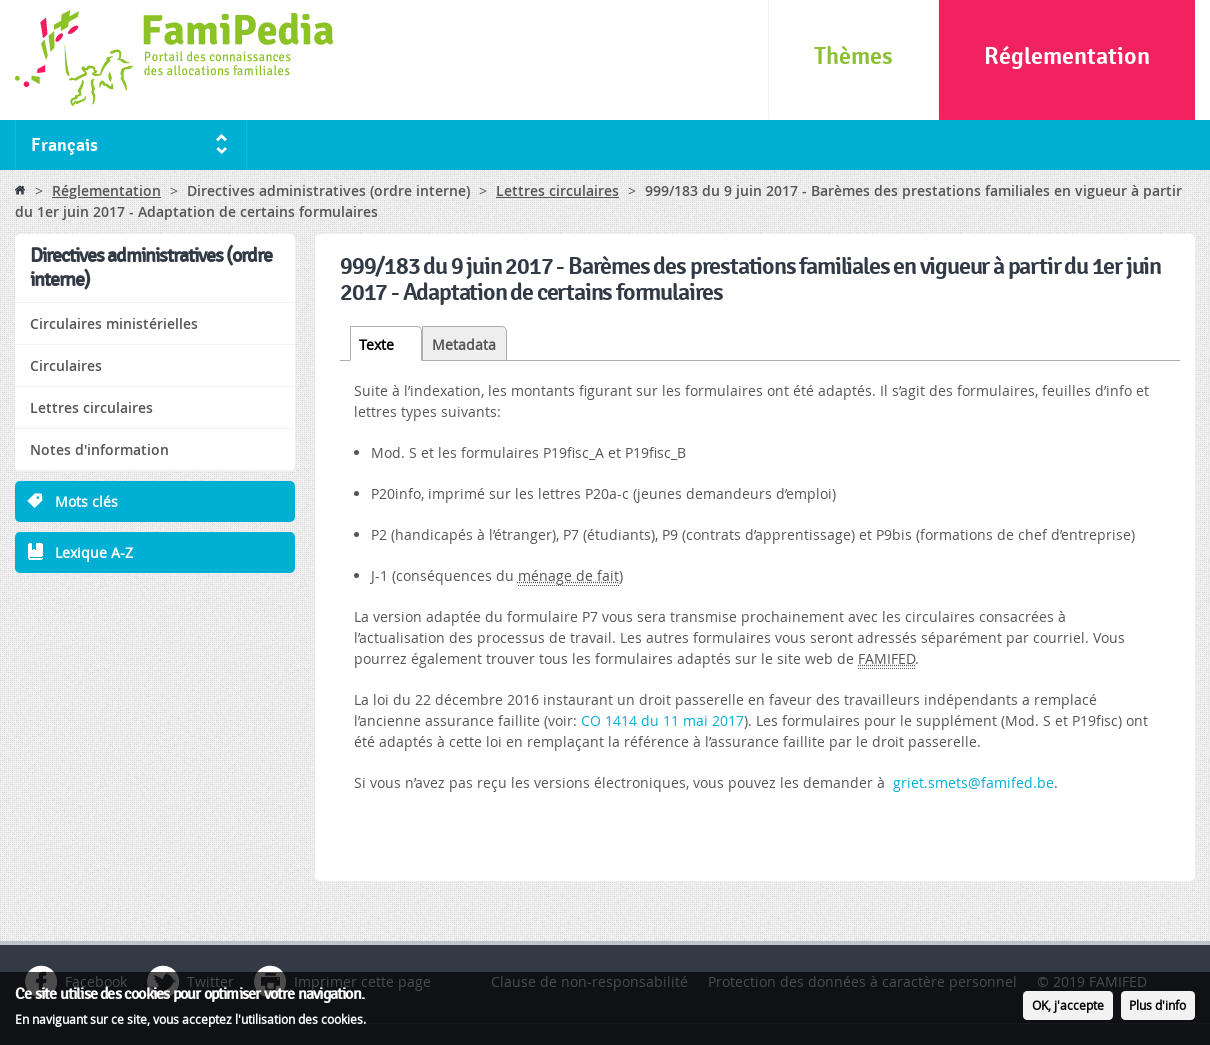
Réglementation (1067, 56)
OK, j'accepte (1068, 1010)
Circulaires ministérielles (114, 323)
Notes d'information (99, 449)
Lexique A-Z (94, 552)
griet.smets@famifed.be (973, 782)
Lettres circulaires (557, 190)
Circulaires (66, 365)
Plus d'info (1157, 1010)
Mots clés (86, 501)
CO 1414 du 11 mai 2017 (662, 720)
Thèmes (853, 56)
